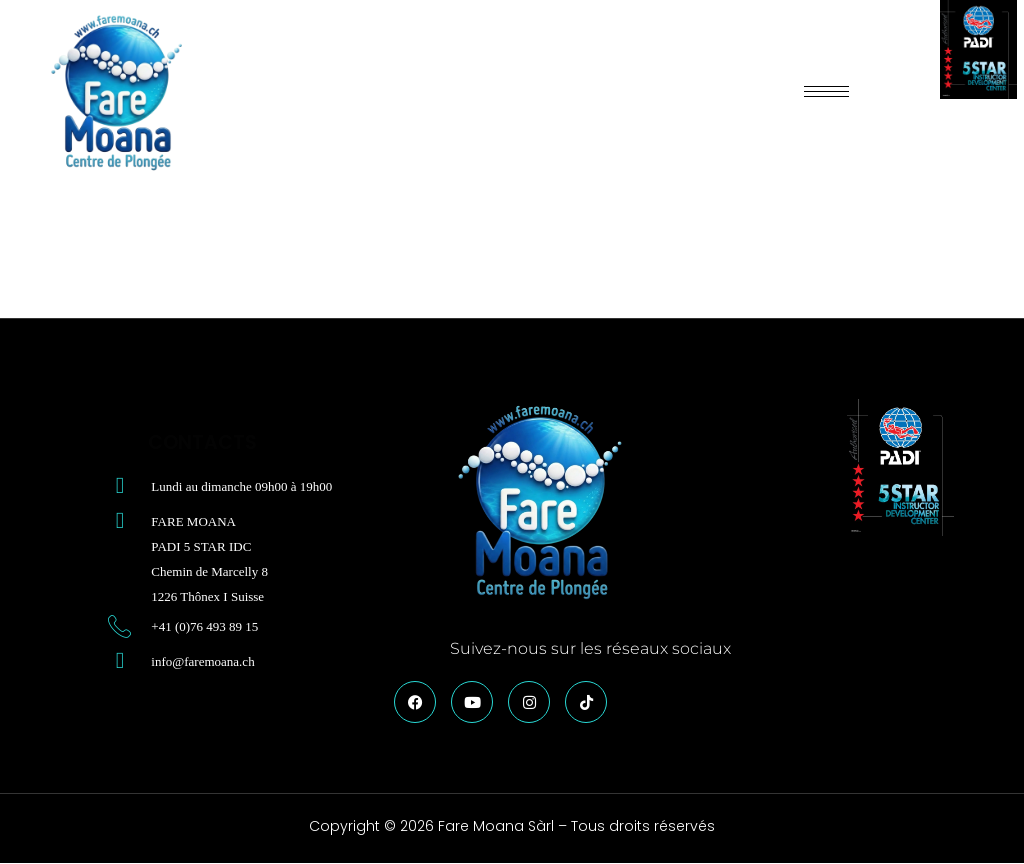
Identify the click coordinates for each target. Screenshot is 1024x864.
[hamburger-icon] (826, 91)
